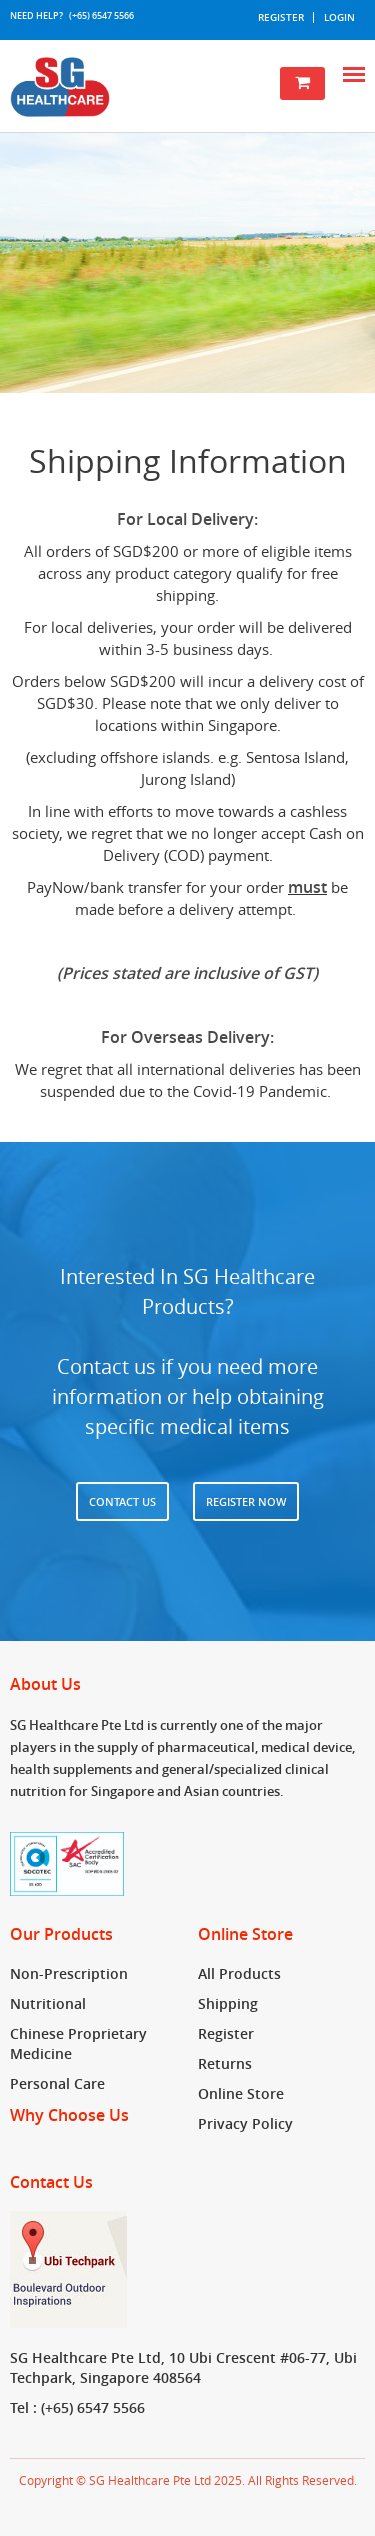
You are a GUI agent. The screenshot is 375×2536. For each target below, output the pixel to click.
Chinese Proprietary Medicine (78, 2043)
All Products (239, 1973)
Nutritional (48, 2003)
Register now (246, 1501)
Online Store (245, 1935)
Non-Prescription (69, 1973)
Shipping (228, 2003)
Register (281, 17)
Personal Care (57, 2083)
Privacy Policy (245, 2123)
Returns (225, 2063)
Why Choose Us (69, 2115)
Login (339, 17)
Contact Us (122, 1501)
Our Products (61, 1935)
